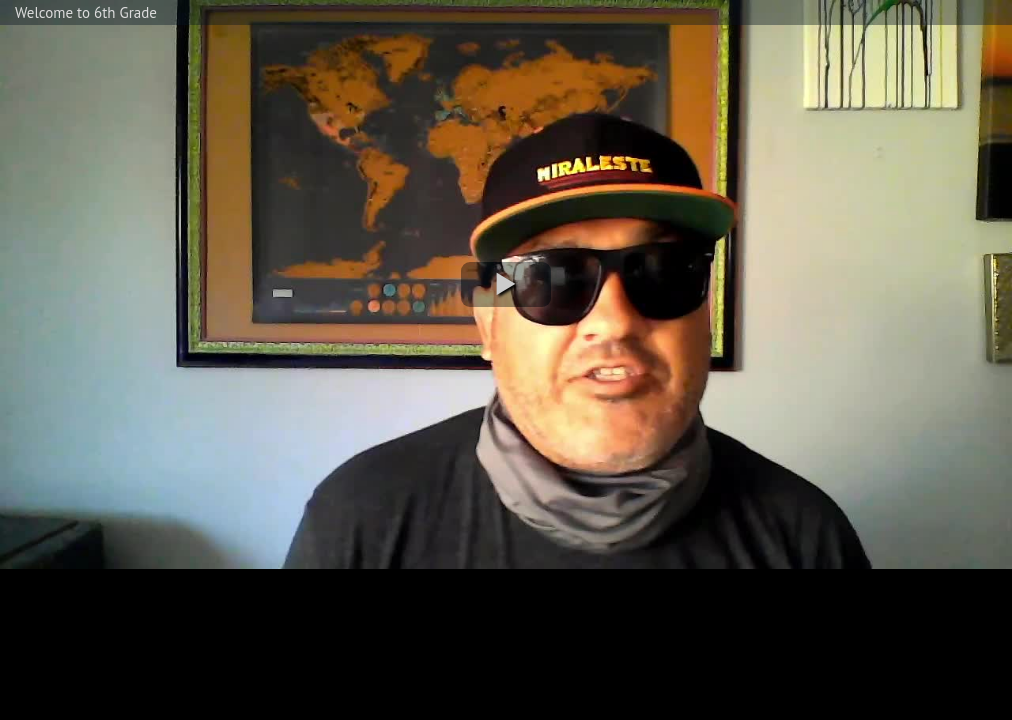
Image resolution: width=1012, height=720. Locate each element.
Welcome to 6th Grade (86, 12)
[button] (506, 284)
